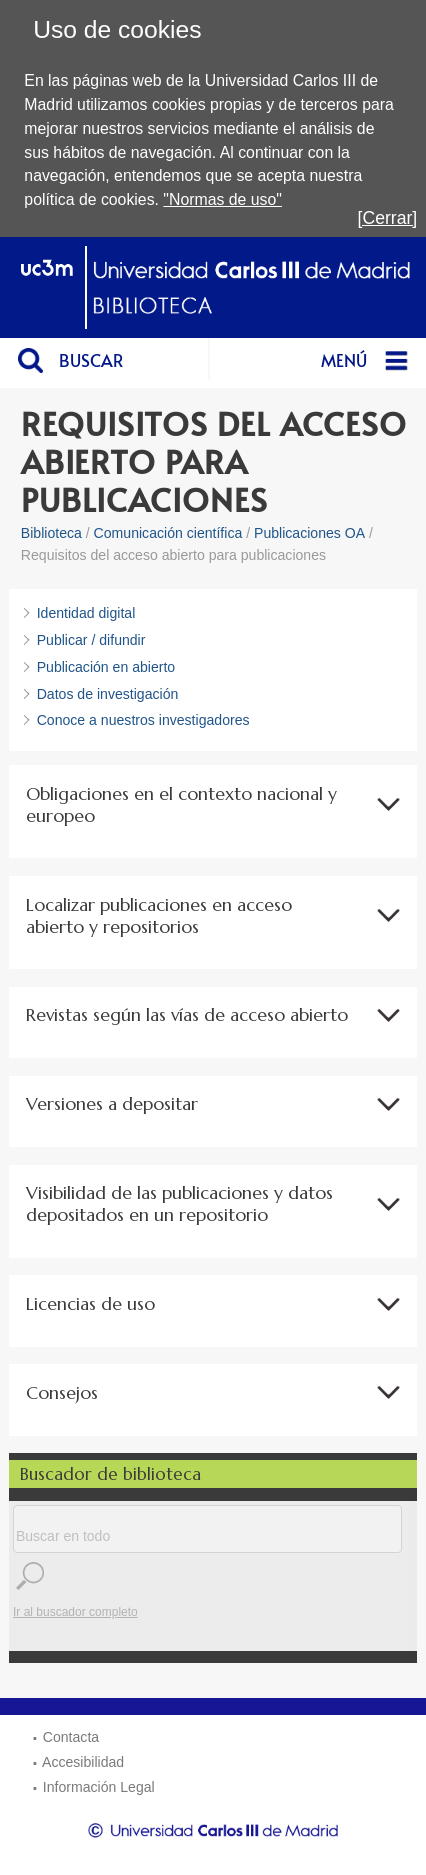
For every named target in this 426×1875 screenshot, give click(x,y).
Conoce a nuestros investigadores (143, 720)
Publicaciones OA (309, 533)
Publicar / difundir (91, 640)
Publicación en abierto (106, 667)
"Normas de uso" (222, 199)
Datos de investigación (108, 694)
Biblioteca (51, 533)
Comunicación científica (168, 533)
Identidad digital (86, 613)
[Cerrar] (388, 218)
